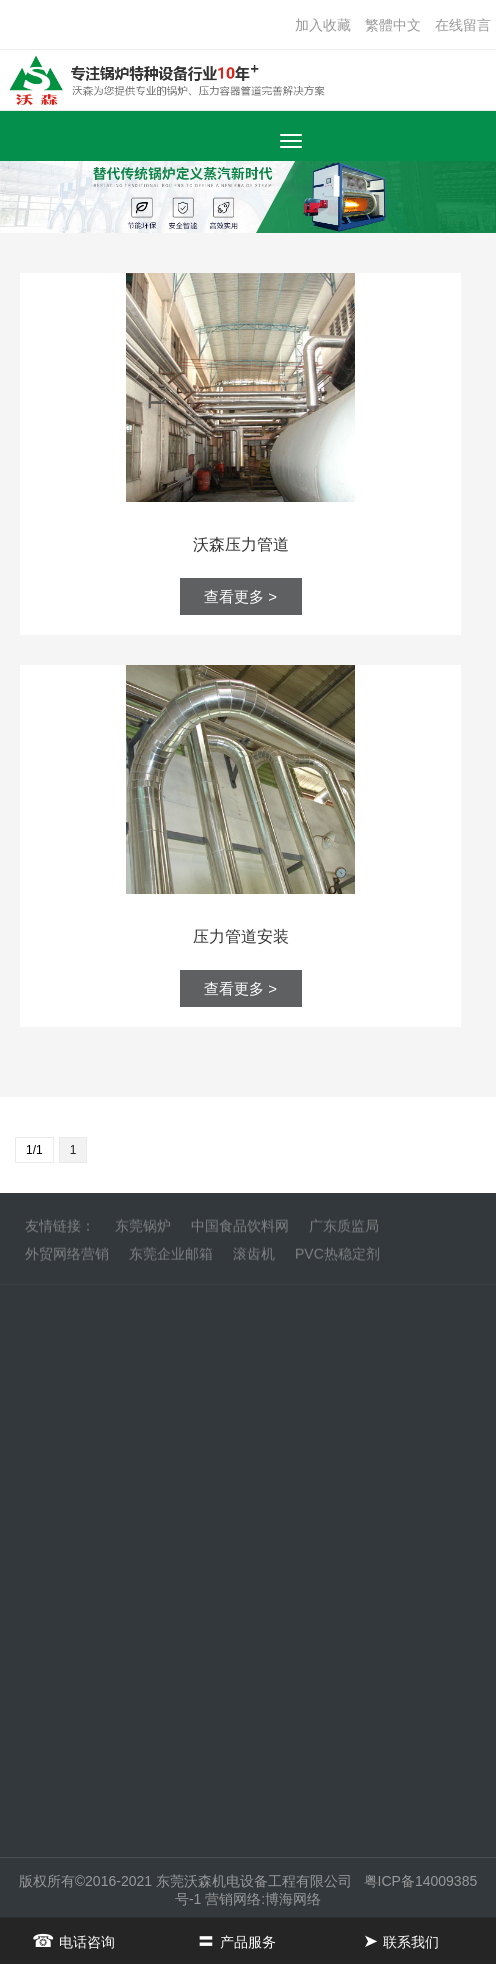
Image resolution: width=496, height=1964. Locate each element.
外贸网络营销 (67, 1259)
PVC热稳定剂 (337, 1259)
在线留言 (463, 25)
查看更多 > (240, 596)
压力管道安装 (241, 936)
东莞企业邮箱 (171, 1259)
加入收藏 (323, 25)
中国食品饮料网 (240, 1231)
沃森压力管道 (241, 544)
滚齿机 (254, 1259)
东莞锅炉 (143, 1231)
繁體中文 (393, 25)
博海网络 (293, 1899)
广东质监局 (344, 1231)
